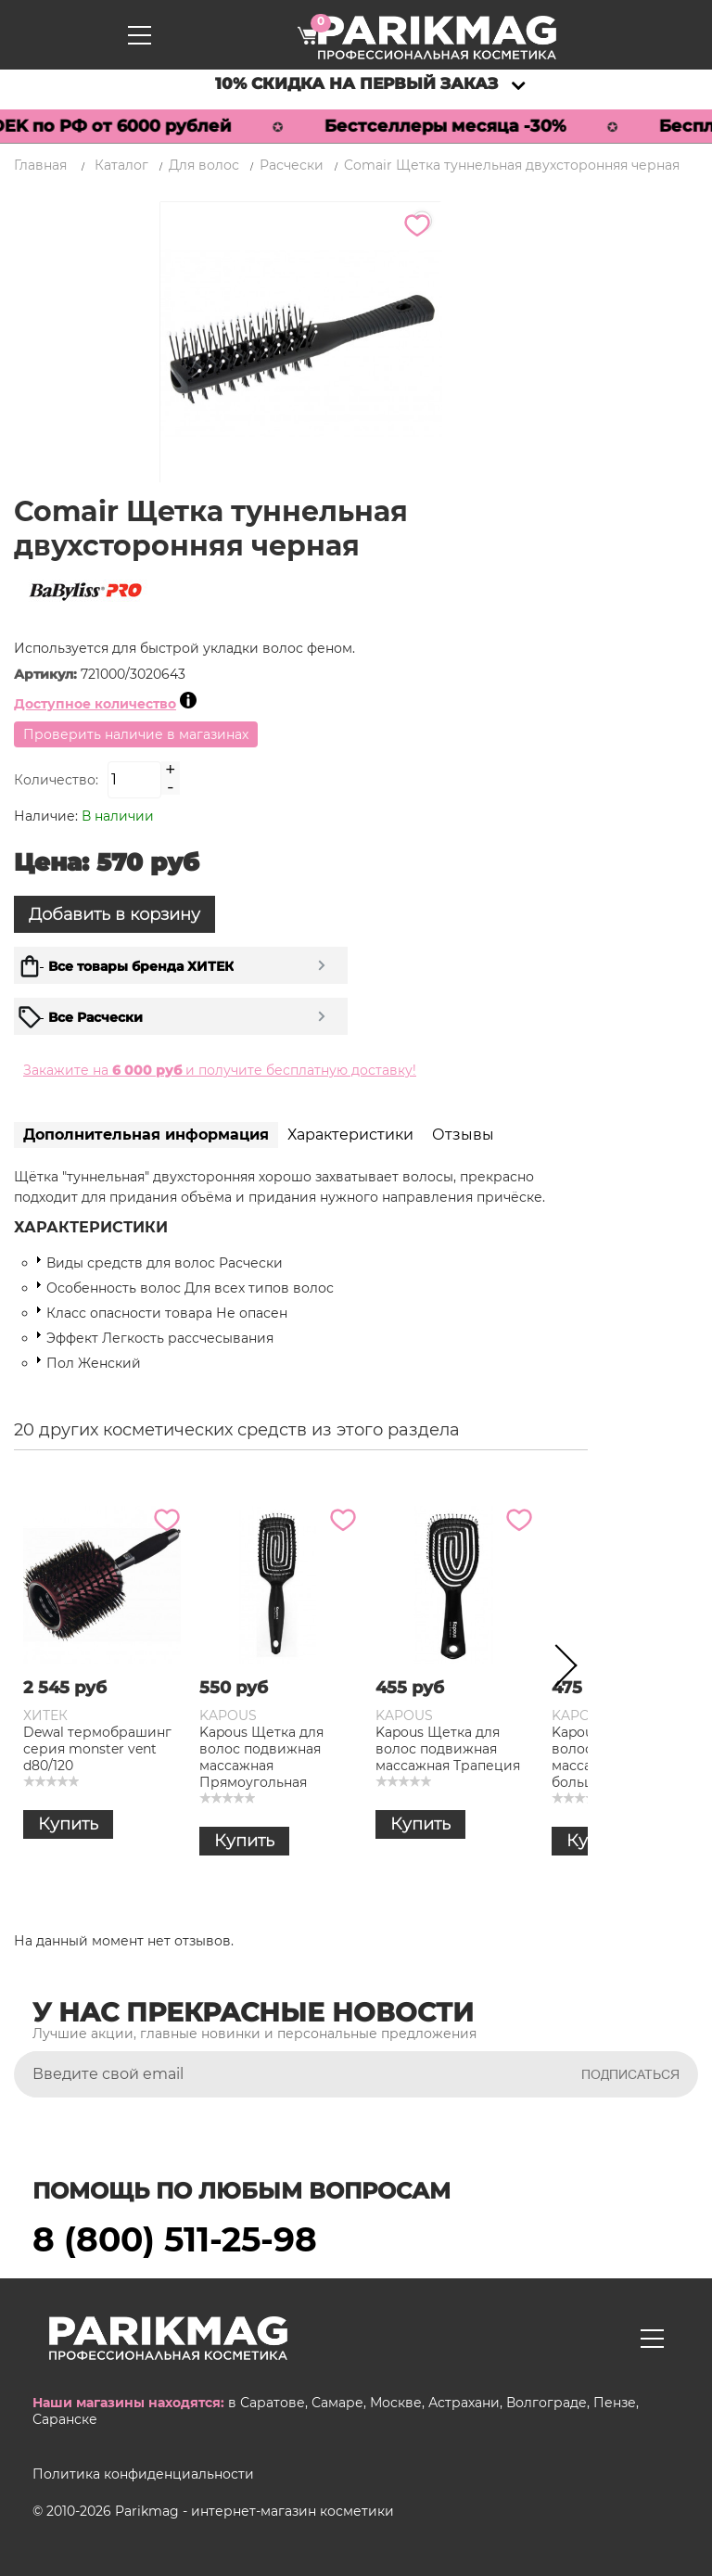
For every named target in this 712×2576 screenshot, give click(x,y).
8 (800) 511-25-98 (174, 2239)
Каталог (121, 165)
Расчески (292, 165)
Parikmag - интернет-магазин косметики (254, 2511)
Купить (68, 1824)
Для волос (204, 165)
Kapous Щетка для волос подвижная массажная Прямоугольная (261, 1757)
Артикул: (47, 674)
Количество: (56, 780)
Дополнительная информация (146, 1134)
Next (559, 1669)
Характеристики (350, 1134)
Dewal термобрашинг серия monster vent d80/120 (97, 1749)
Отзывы (463, 1134)
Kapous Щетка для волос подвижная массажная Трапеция (447, 1749)
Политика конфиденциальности (143, 2474)
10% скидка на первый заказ (356, 83)
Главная (40, 165)
